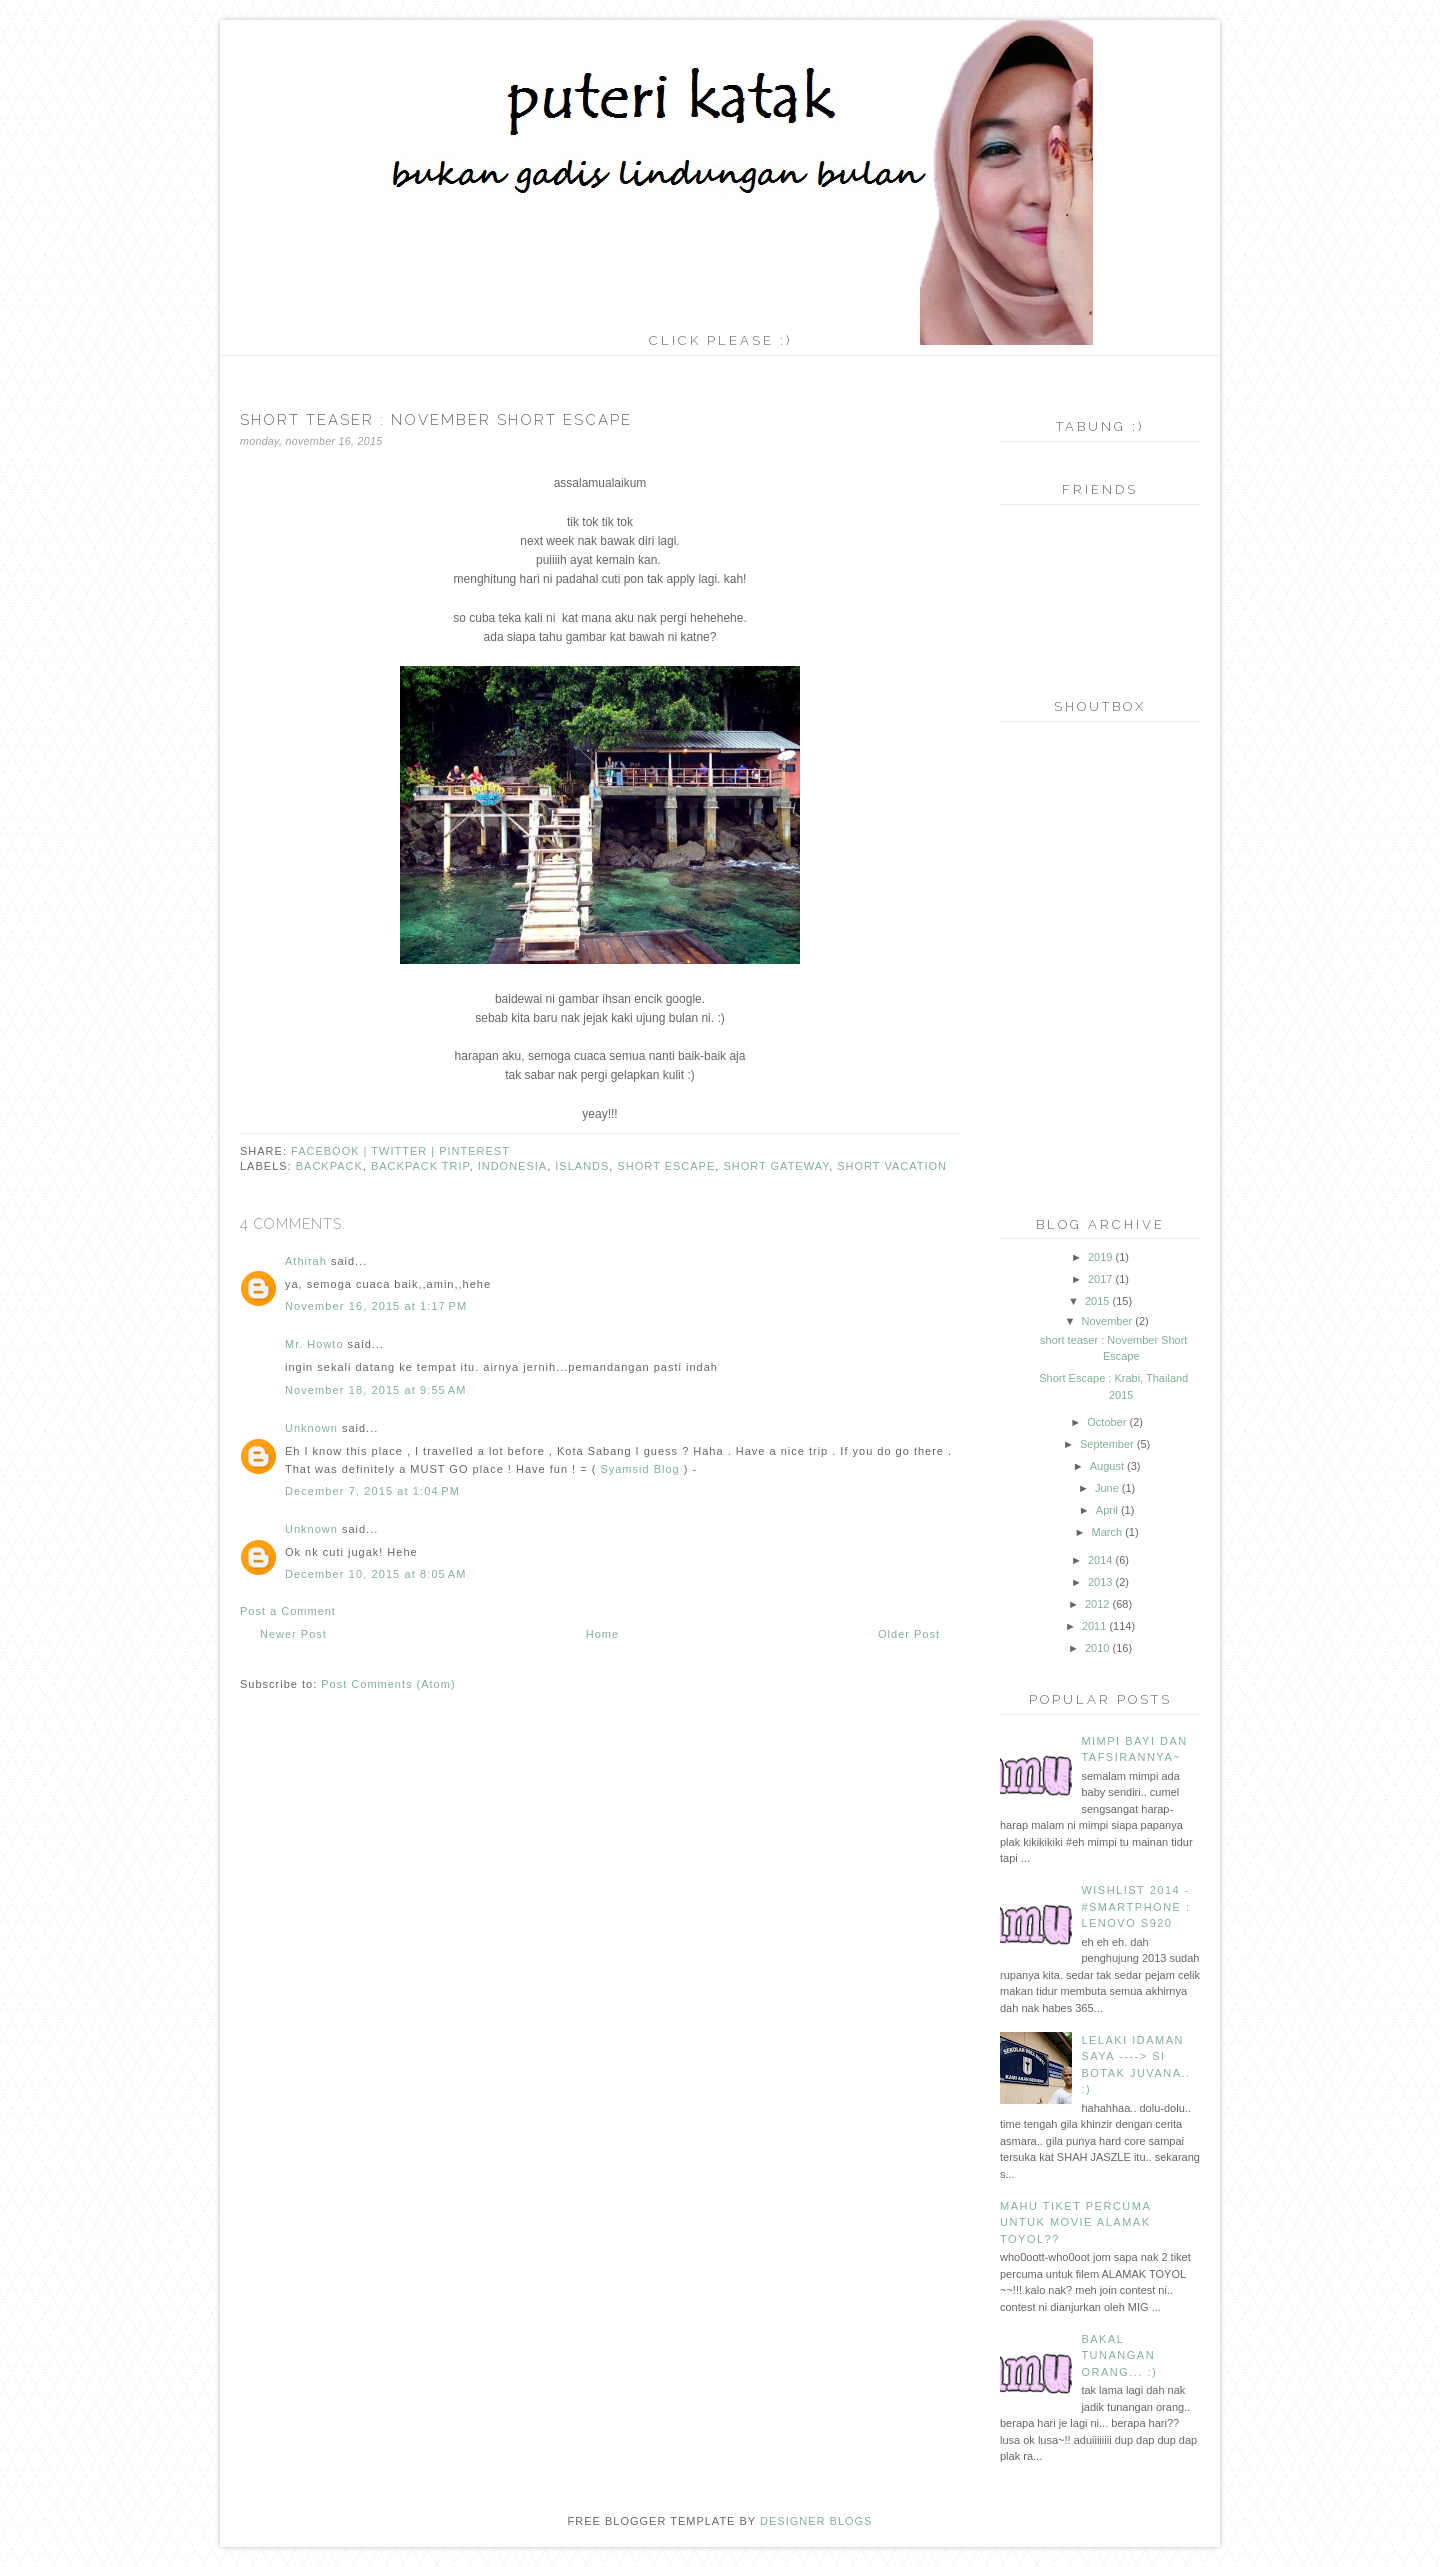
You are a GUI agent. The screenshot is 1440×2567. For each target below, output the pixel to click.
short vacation (892, 1166)
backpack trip (420, 1166)
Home (602, 1634)
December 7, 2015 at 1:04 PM (372, 1491)
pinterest (474, 1151)
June (1107, 1488)
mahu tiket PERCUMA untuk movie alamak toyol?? (1075, 2222)
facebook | (331, 1151)
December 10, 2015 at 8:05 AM (376, 1574)
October (1106, 1422)
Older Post (909, 1634)
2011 (1094, 1626)
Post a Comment (288, 1611)
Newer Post (293, 1634)
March (1107, 1532)
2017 (1100, 1279)
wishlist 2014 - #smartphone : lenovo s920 (1135, 1906)
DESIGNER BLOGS (816, 2521)
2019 (1100, 1257)
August (1107, 1466)
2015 (1097, 1301)
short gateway (776, 1166)
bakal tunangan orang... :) (1119, 2355)
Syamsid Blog (639, 1469)
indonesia (513, 1166)
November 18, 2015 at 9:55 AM (376, 1390)
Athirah (306, 1261)
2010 (1097, 1648)
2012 (1097, 1604)
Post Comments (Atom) (388, 1684)
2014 (1100, 1560)
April (1107, 1510)
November (1106, 1321)
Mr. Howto (314, 1344)
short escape (666, 1166)
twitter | (405, 1151)
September (1107, 1444)
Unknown (311, 1428)
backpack (329, 1166)
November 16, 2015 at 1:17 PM (376, 1306)
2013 (1100, 1582)
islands (582, 1166)
